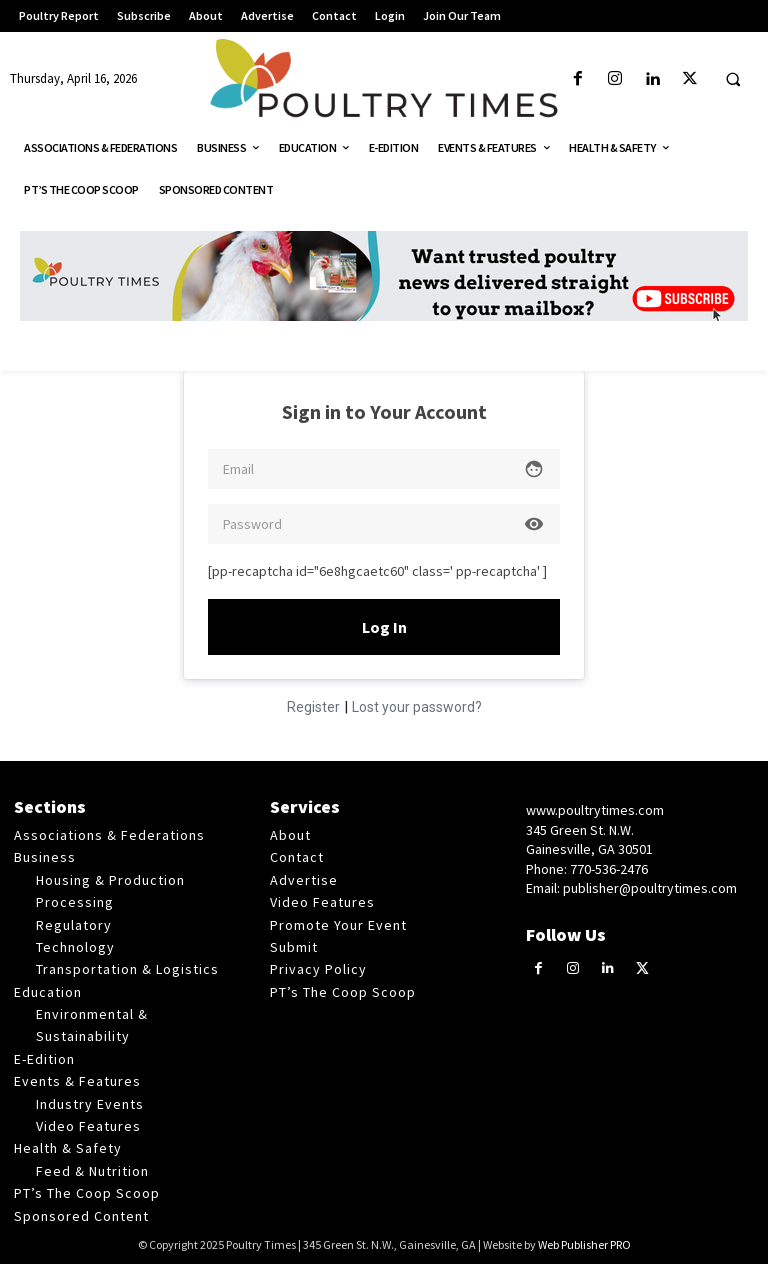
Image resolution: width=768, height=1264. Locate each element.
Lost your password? (417, 707)
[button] (733, 80)
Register (313, 707)
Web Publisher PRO (584, 1244)
